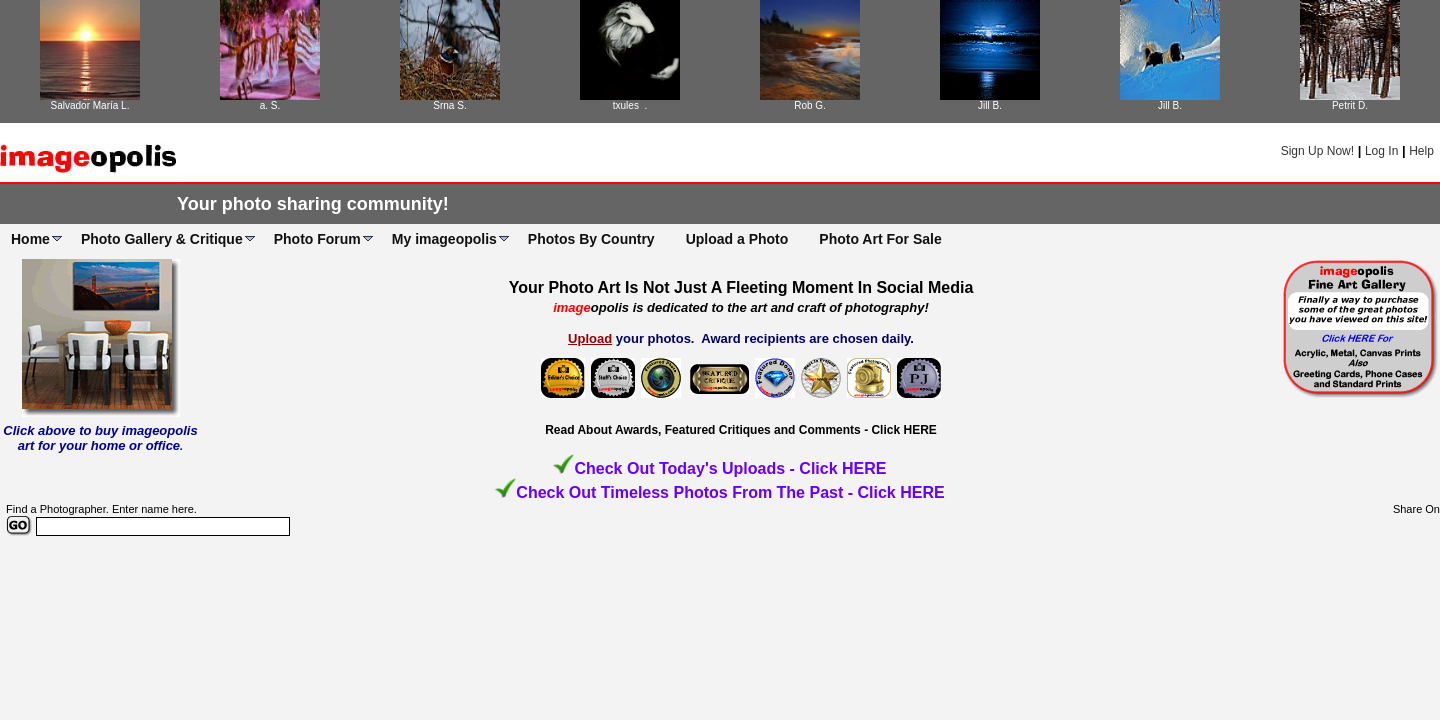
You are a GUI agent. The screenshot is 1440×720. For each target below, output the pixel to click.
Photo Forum (317, 239)
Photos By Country (591, 239)
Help (1421, 151)
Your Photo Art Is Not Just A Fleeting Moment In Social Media (741, 287)
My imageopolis (444, 239)
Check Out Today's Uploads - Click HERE (730, 468)
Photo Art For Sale (880, 239)
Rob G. (810, 105)
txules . (630, 105)
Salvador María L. (90, 105)
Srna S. (449, 105)
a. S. (270, 105)
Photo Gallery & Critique (162, 239)
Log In (1381, 151)
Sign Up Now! (1317, 151)
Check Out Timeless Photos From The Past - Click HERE (730, 492)
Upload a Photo (737, 239)
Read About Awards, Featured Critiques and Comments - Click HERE (741, 430)
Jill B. (990, 105)
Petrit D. (1350, 105)
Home (30, 239)
